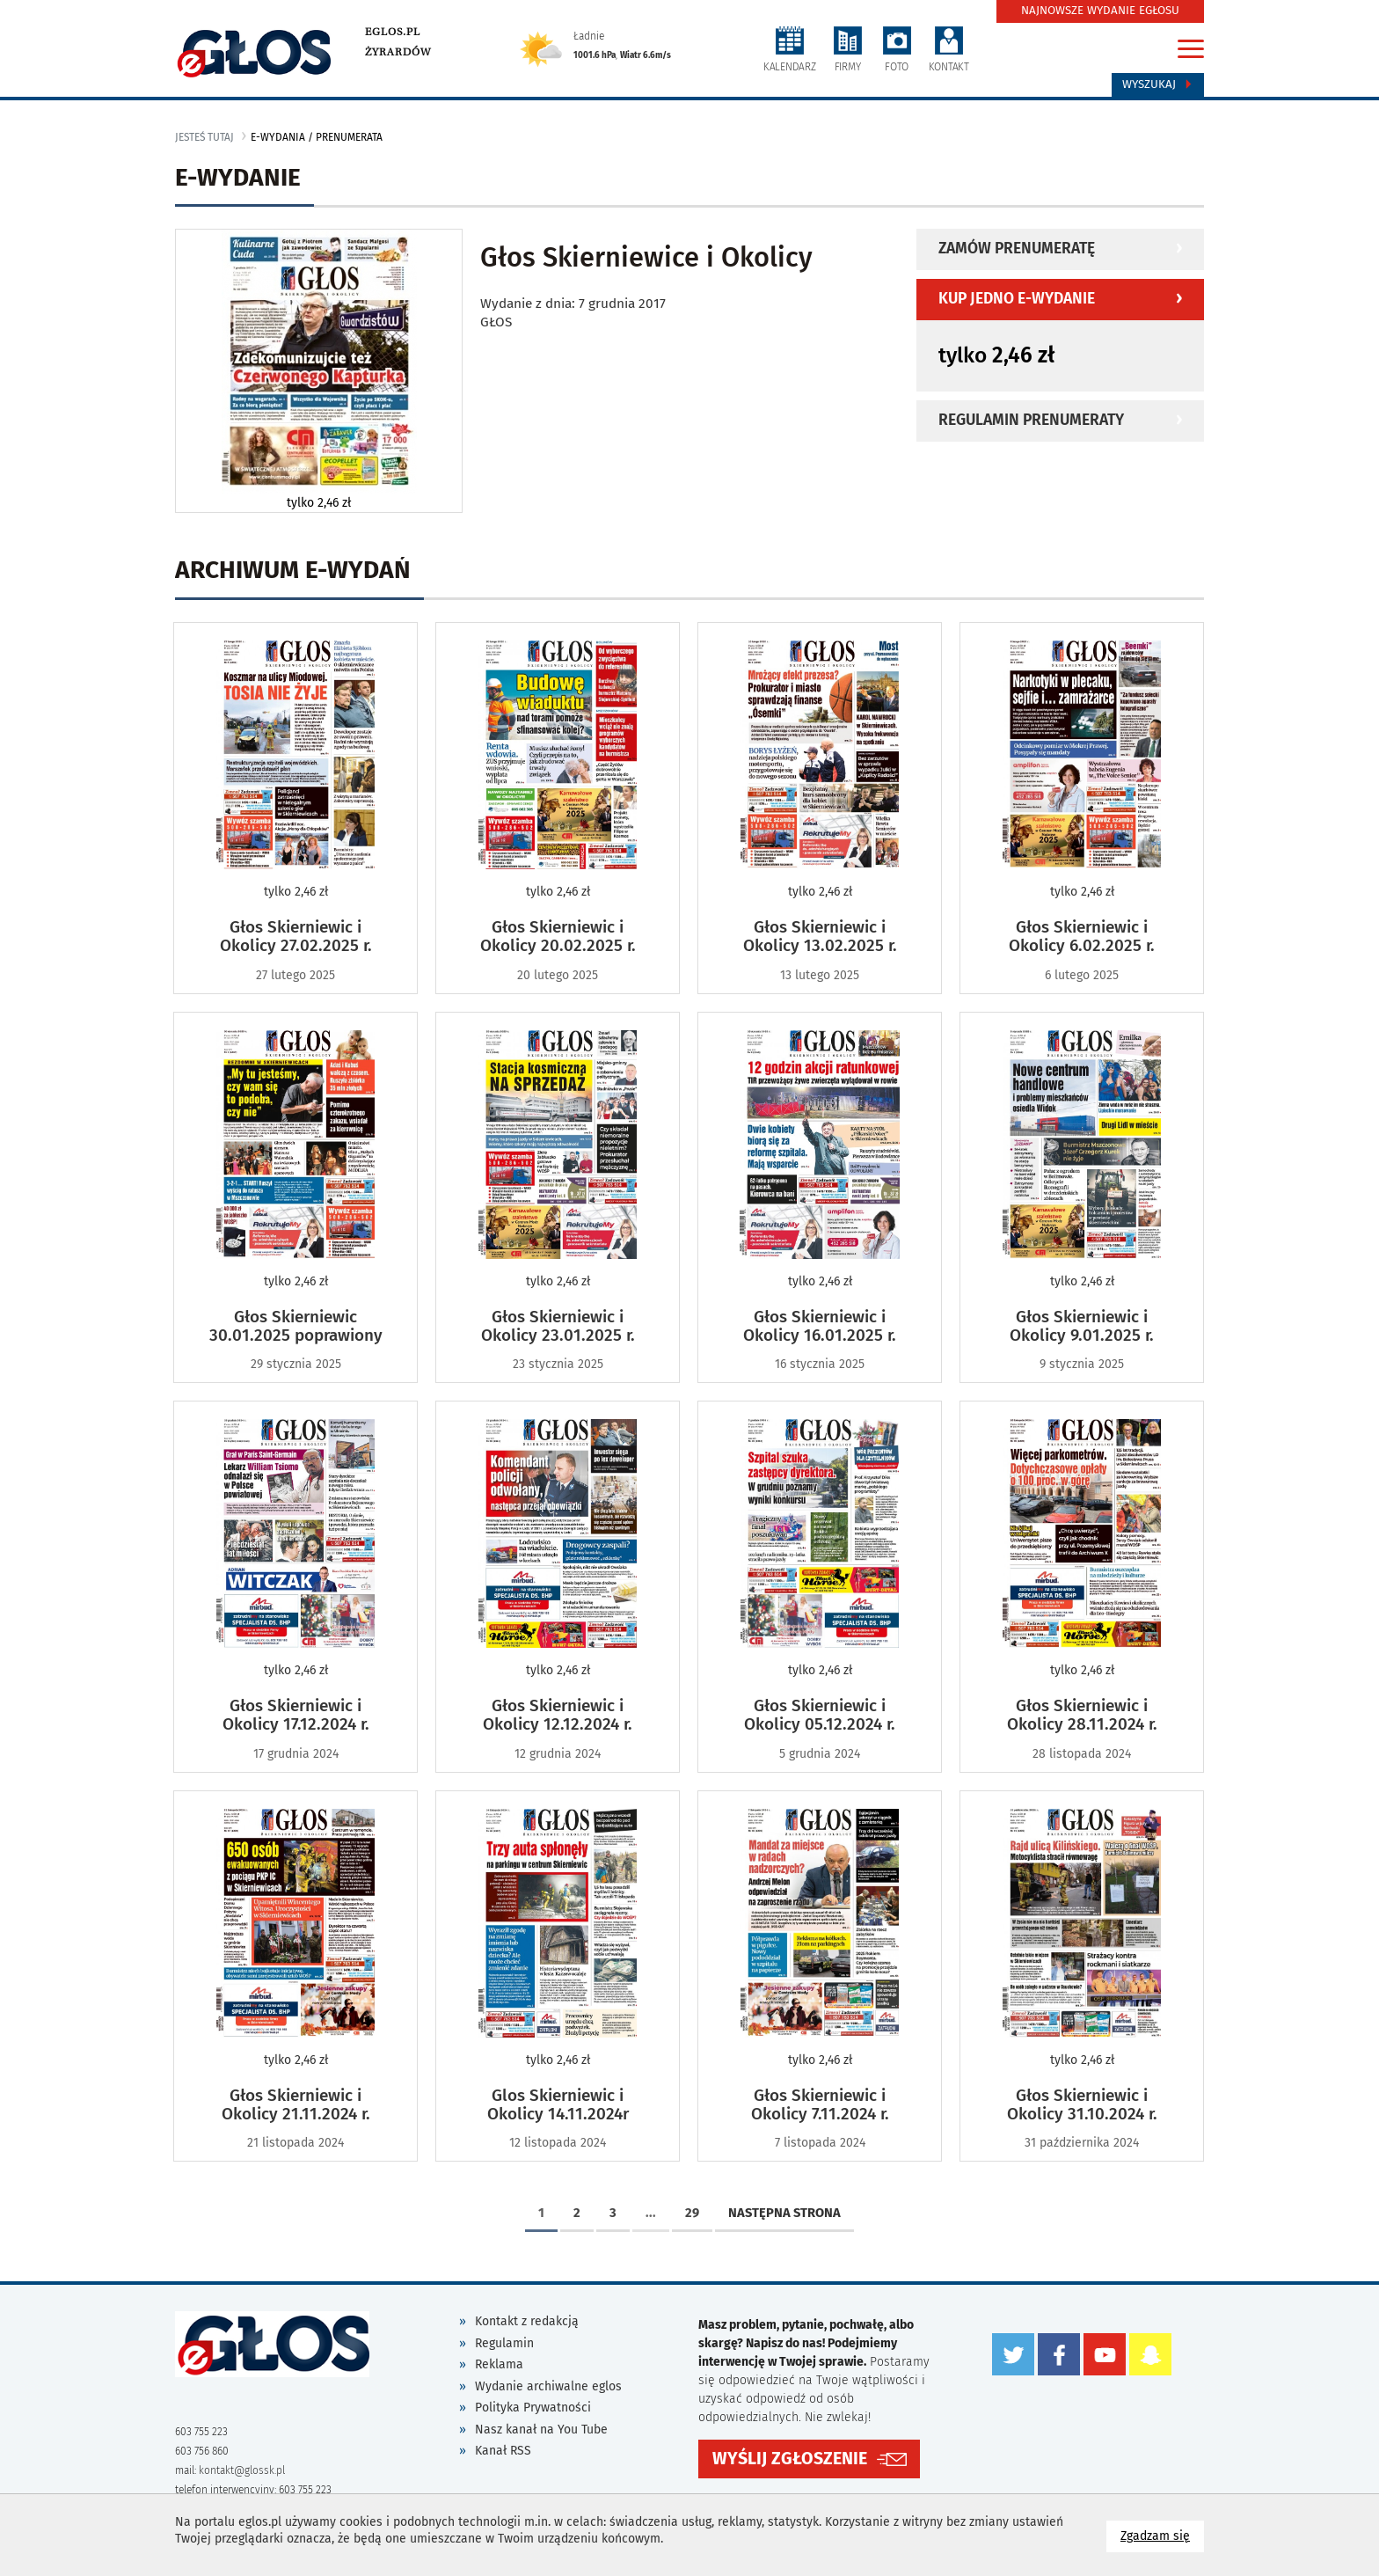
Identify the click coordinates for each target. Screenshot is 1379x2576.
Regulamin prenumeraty (1031, 420)
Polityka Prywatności (533, 2407)
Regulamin (504, 2343)
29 (692, 2213)
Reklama (499, 2364)
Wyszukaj (1157, 84)
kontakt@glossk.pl (242, 2470)
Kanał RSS (503, 2450)
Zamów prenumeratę (1016, 248)
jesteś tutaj (204, 137)
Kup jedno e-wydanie (1016, 298)
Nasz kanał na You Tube (541, 2429)
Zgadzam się (1162, 2535)
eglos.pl (392, 32)
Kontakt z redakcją (527, 2321)
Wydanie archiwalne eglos (548, 2386)
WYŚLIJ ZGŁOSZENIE (789, 2458)
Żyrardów (398, 52)
